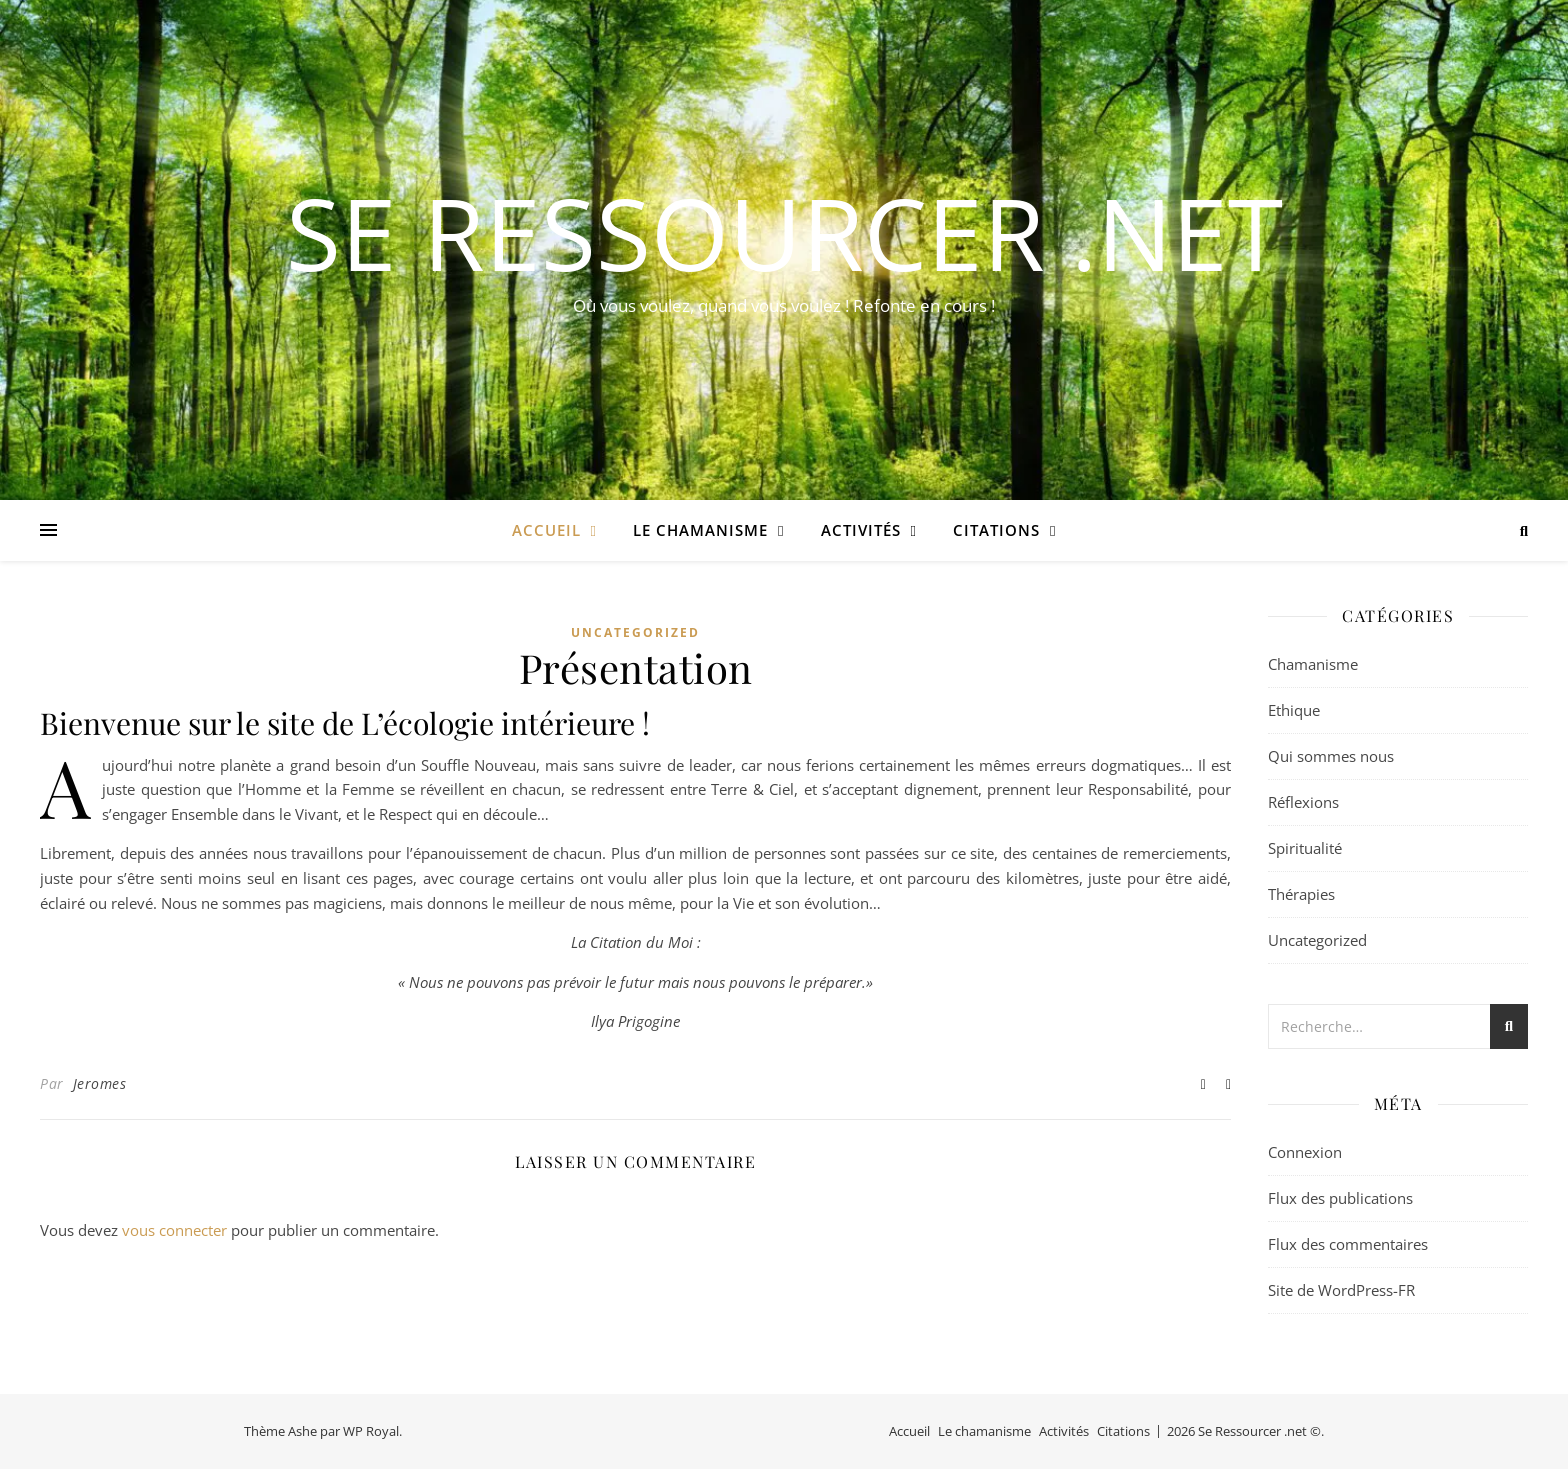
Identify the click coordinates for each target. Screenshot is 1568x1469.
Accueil (546, 530)
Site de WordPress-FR (1341, 1290)
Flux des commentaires (1348, 1244)
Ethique (1294, 710)
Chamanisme (1313, 664)
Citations (996, 530)
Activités (861, 530)
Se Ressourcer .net (784, 232)
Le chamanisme (700, 530)
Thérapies (1301, 894)
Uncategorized (635, 632)
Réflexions (1303, 802)
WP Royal (371, 1431)
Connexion (1305, 1152)
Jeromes (100, 1083)
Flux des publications (1340, 1198)
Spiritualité (1305, 848)
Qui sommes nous (1331, 756)
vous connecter (174, 1230)
